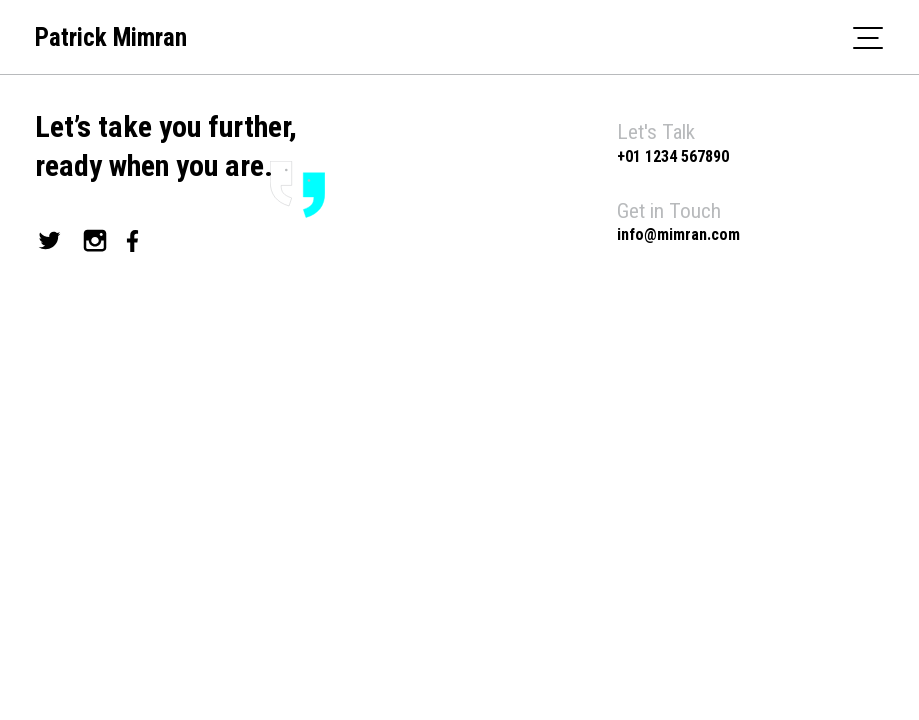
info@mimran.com (678, 234)
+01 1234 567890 (673, 156)
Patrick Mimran (111, 37)
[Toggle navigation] (868, 37)
